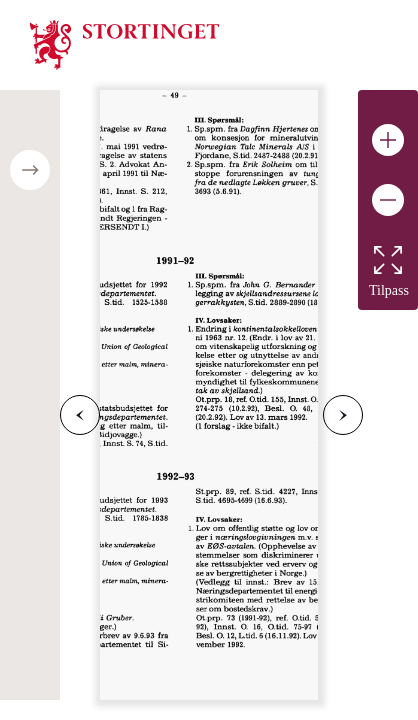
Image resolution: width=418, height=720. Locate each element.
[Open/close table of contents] (30, 170)
